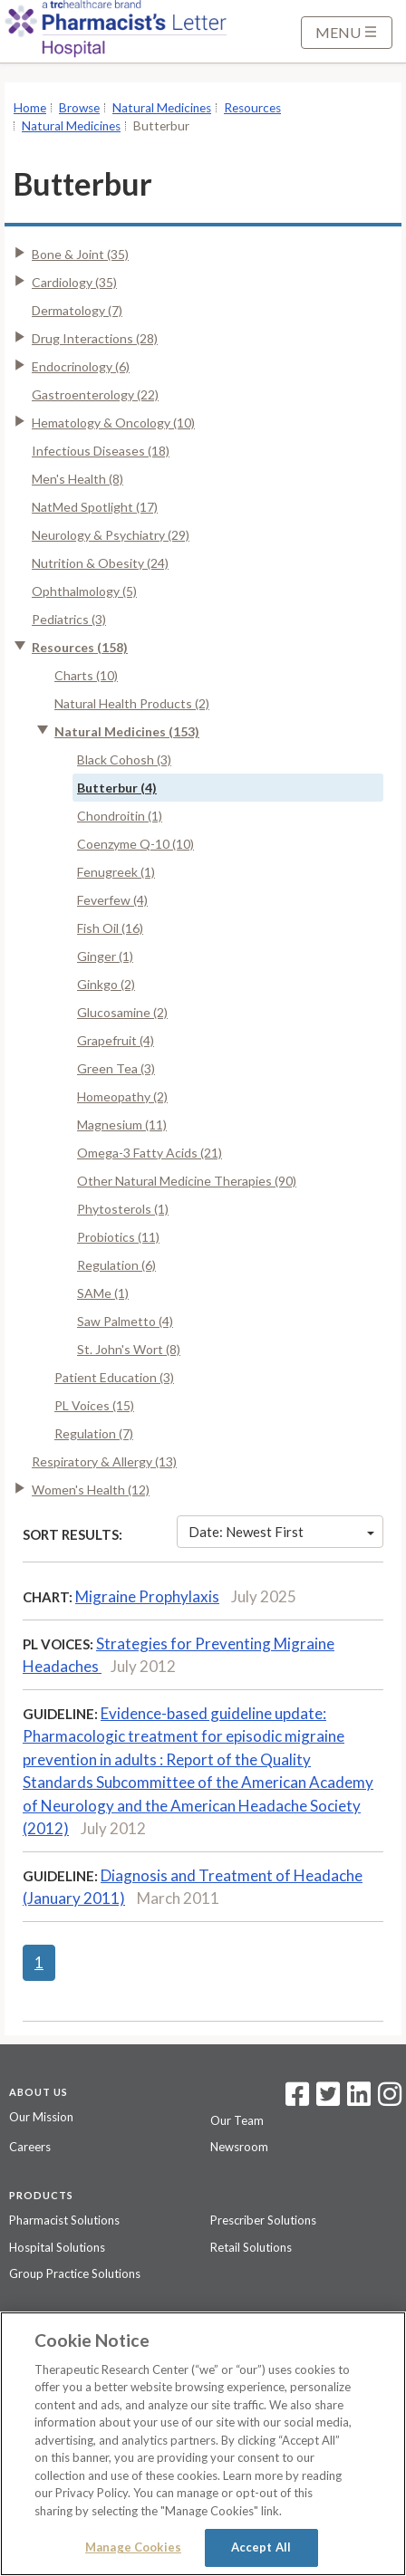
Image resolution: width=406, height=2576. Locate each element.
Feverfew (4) (112, 900)
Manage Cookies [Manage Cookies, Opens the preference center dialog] (133, 2547)
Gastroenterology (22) (95, 394)
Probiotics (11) (118, 1237)
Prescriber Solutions (263, 2220)
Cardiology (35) (74, 282)
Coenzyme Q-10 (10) (135, 843)
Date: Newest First (281, 1531)
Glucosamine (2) (122, 1012)
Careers (30, 2146)
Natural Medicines (161, 108)
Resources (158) (80, 647)
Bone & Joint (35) (80, 254)
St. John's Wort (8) (128, 1349)
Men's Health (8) (77, 478)
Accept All (261, 2547)
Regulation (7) (93, 1433)
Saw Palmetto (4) (125, 1321)
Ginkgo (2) (106, 984)
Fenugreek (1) (116, 871)
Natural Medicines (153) (126, 731)
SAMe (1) (103, 1293)
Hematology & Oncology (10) (113, 422)
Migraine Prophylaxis (147, 1596)
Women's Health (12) (91, 1489)
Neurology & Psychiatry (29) (110, 535)
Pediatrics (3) (69, 619)
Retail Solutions (251, 2247)
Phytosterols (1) (123, 1208)
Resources (252, 108)
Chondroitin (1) (119, 815)
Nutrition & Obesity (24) (100, 563)
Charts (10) (86, 675)
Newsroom (239, 2146)
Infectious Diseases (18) (100, 450)
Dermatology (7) (77, 310)
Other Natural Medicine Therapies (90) (186, 1180)
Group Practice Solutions (74, 2273)
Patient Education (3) (114, 1377)
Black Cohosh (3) (124, 759)
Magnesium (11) (122, 1124)
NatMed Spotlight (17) (95, 506)
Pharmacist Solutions (64, 2220)
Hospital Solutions (57, 2247)
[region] (203, 2444)
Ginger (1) (105, 956)
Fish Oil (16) (110, 928)
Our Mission (41, 2117)
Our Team (237, 2120)
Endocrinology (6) (81, 366)
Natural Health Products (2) (131, 703)
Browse (79, 108)
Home (30, 108)
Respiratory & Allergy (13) (104, 1461)
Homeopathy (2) (122, 1096)
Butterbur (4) (117, 787)
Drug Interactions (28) (95, 338)
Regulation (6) (116, 1265)
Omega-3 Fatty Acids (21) (149, 1152)
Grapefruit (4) (115, 1040)
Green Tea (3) (116, 1068)
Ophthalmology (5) (84, 591)
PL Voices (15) (94, 1405)
